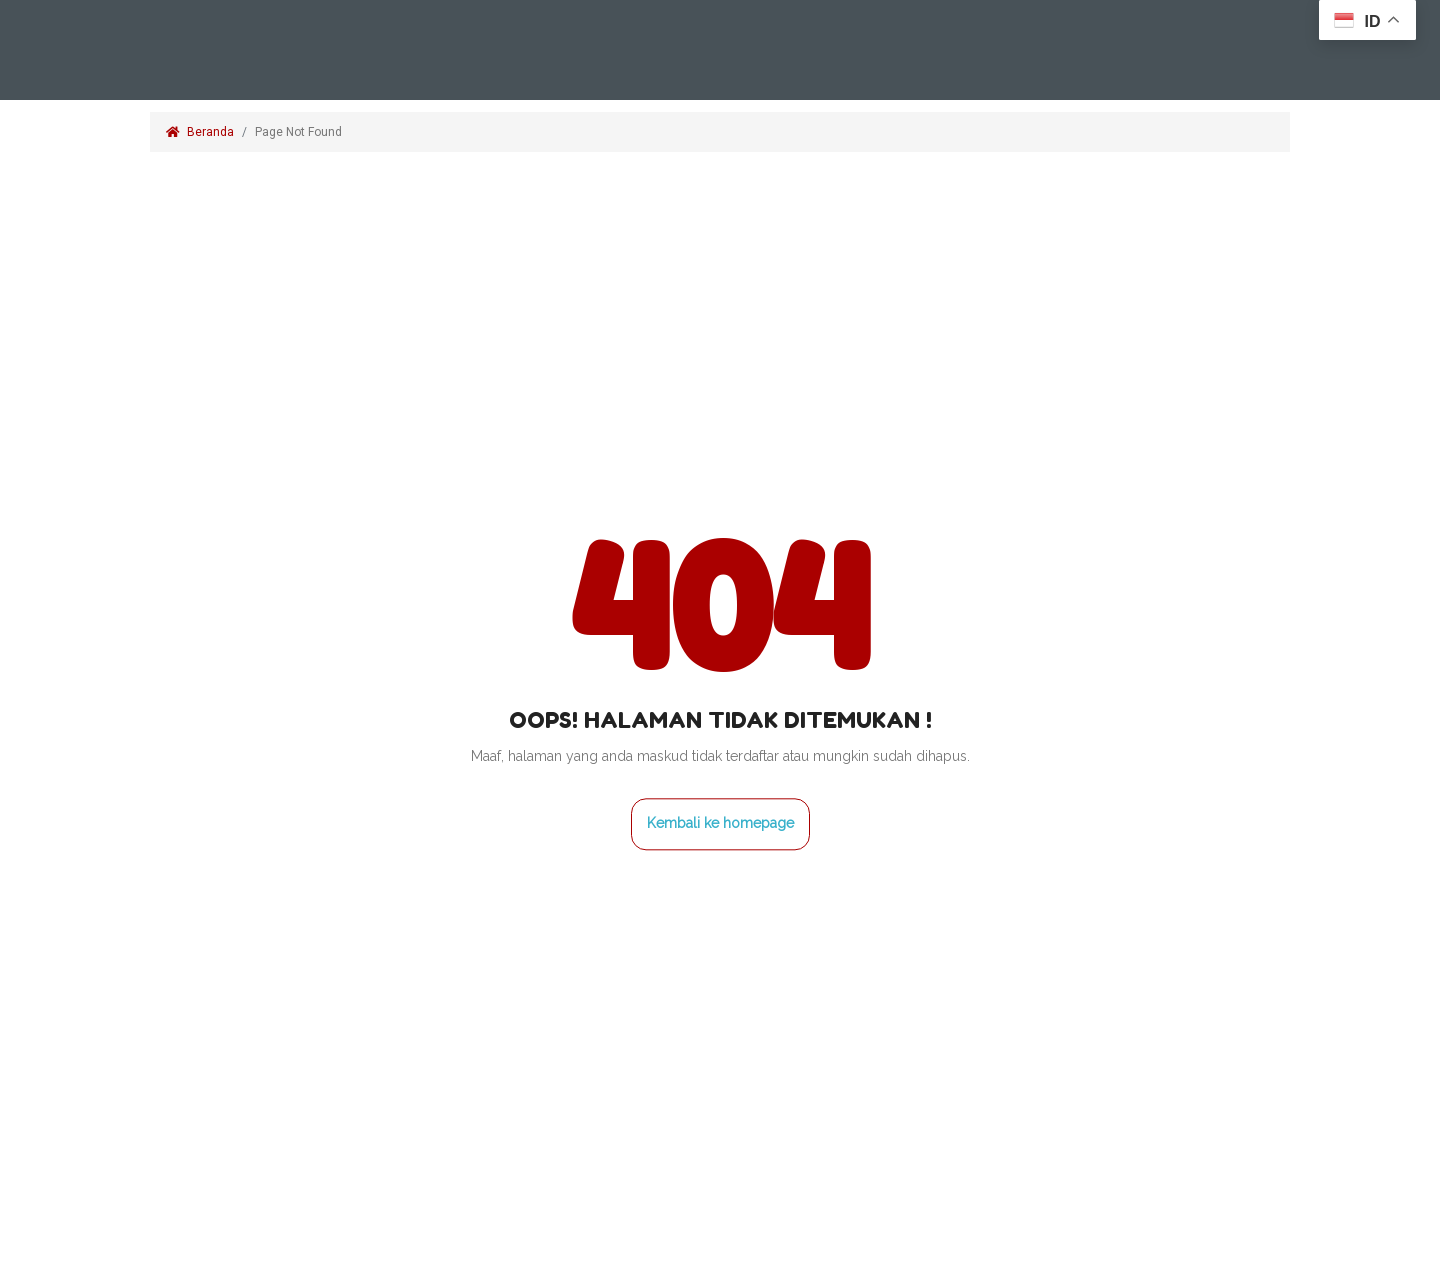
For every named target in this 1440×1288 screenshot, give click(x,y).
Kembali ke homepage (720, 823)
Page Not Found (300, 132)
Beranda (200, 132)
